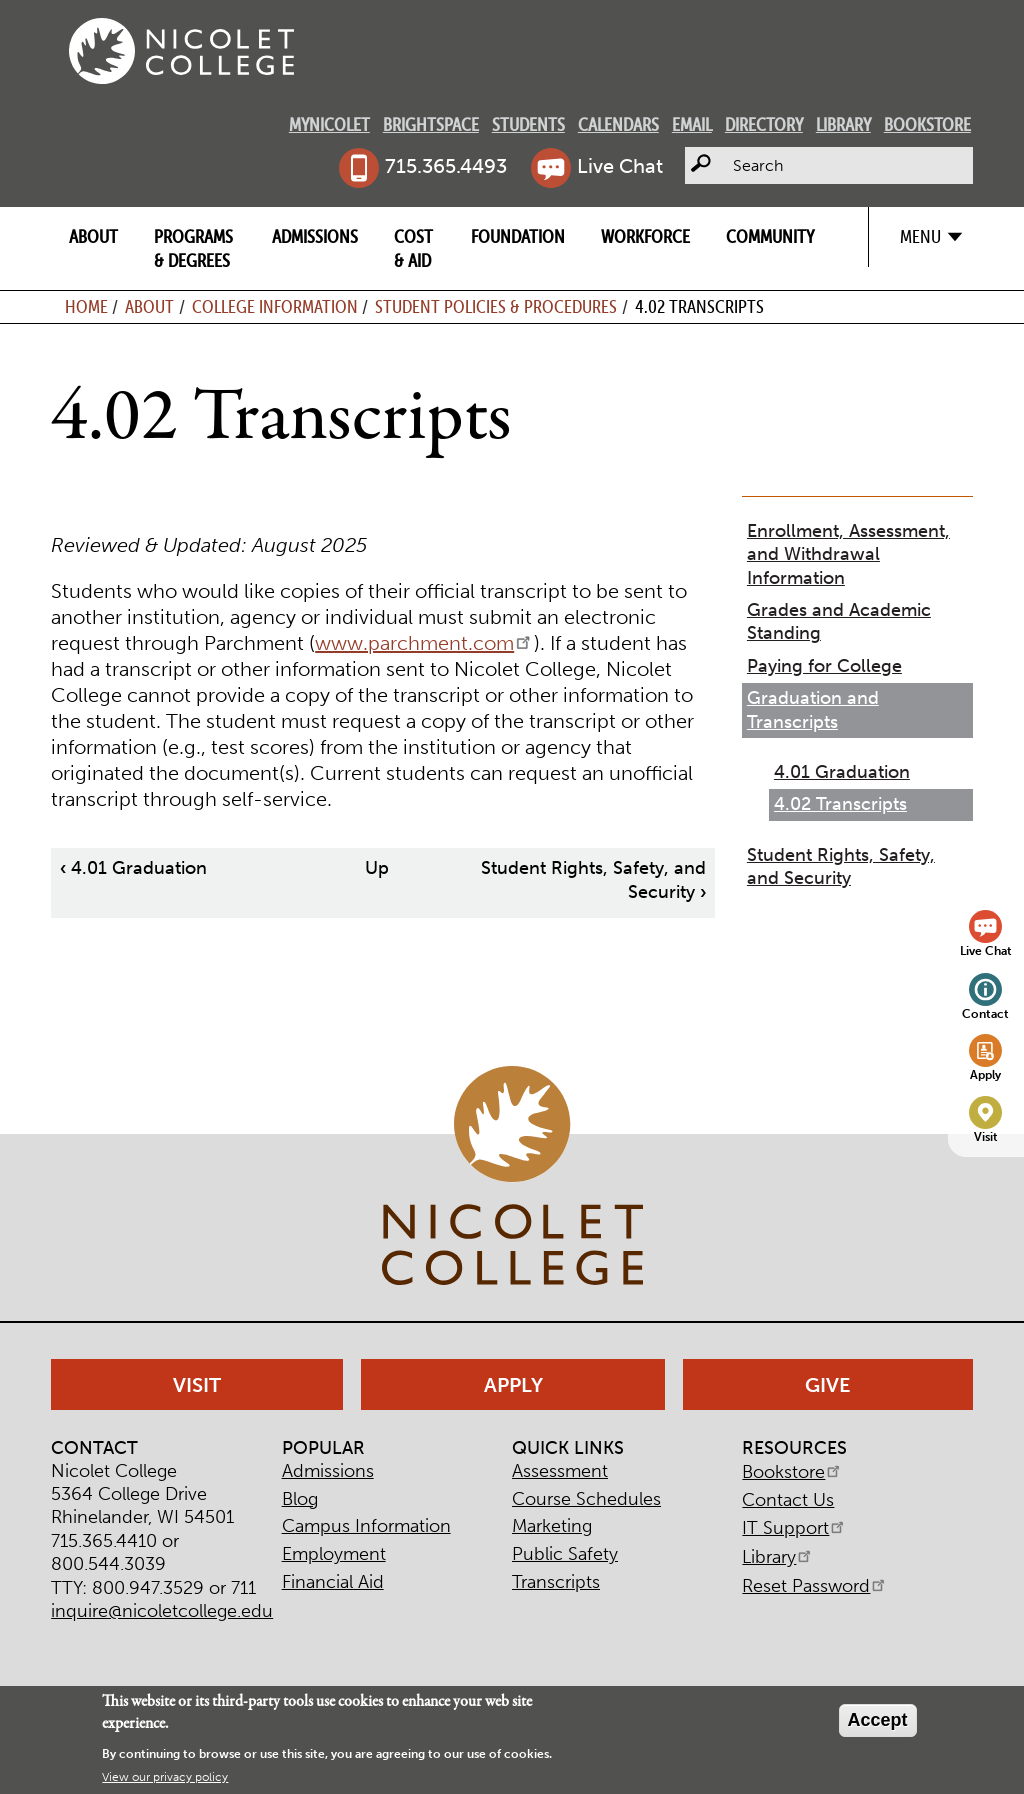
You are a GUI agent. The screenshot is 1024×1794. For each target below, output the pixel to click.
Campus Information (366, 1526)
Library (843, 124)
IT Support (794, 1528)
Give (828, 1385)
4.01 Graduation (133, 868)
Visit (986, 1136)
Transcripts (556, 1582)
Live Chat (620, 166)
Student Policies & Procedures (496, 306)
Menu (920, 236)
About (93, 236)
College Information (275, 306)
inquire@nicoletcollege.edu (162, 1611)
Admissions (315, 236)
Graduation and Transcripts (813, 709)
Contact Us (788, 1500)
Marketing (552, 1526)
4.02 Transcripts (840, 804)
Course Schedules (586, 1499)
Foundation (518, 236)
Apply (985, 1074)
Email (692, 124)
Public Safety (565, 1554)
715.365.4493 (446, 166)
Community (770, 236)
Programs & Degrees (193, 248)
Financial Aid (333, 1582)
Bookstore (927, 124)
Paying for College (824, 666)
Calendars (618, 124)
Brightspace (431, 124)
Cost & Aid (413, 248)
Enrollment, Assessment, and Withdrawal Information (848, 554)
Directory (764, 124)
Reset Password (815, 1586)
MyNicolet (329, 124)
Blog (300, 1499)
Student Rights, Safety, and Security (841, 866)
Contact (985, 1013)
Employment (334, 1554)
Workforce (645, 236)
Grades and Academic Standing (839, 621)
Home (86, 306)
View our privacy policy (165, 1777)
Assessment (560, 1471)
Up (377, 868)
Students (528, 124)
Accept (878, 1720)
